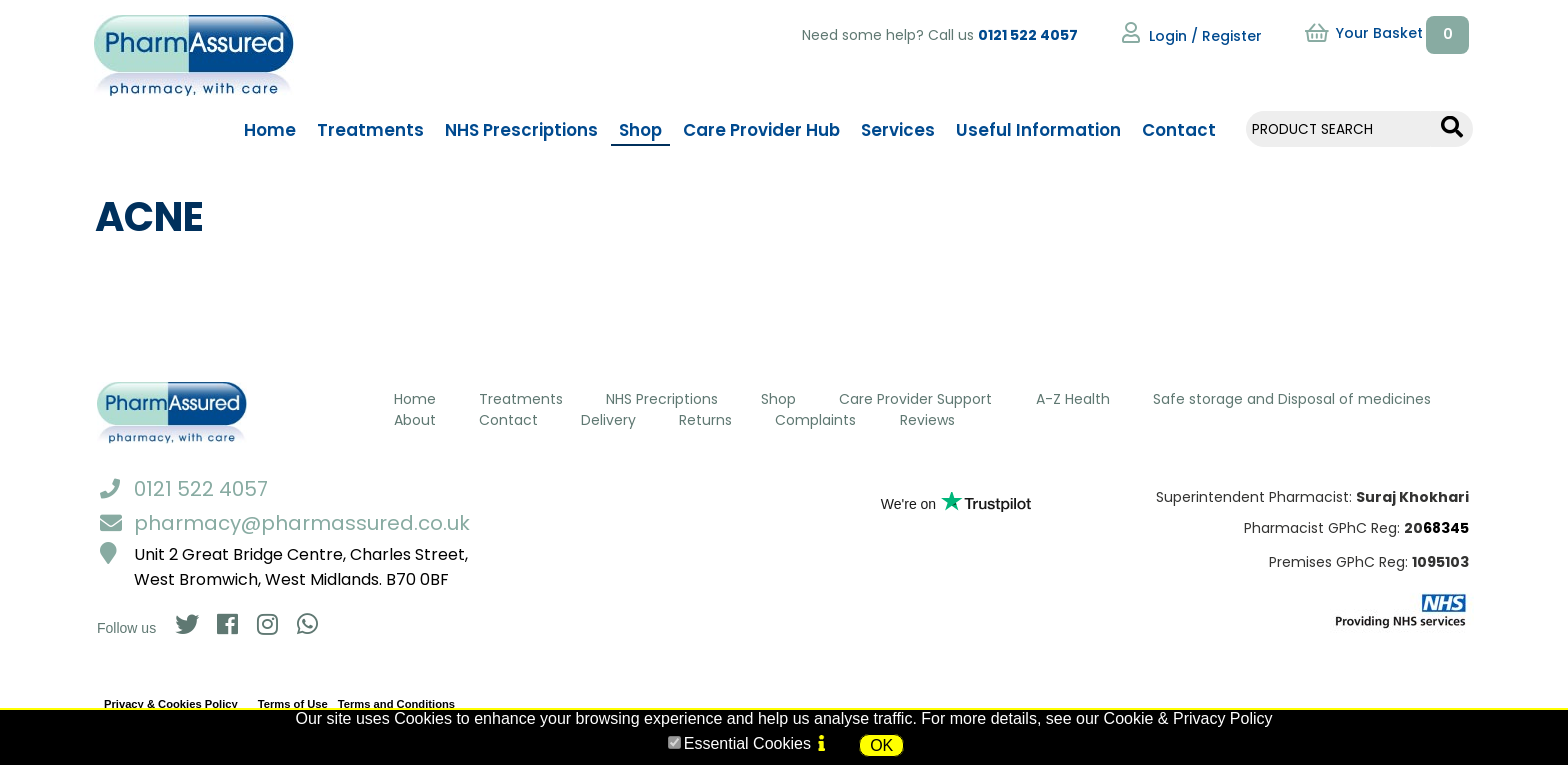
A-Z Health (1073, 399)
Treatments (521, 399)
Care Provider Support (915, 399)
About (415, 420)
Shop (778, 399)
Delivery (608, 420)
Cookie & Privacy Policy (1188, 718)
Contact (508, 420)
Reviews (927, 420)
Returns (705, 420)
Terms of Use (293, 704)
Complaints (815, 420)
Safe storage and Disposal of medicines (1292, 399)
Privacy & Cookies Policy (171, 704)
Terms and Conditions (396, 704)
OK (881, 745)
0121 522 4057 (1028, 35)
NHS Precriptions (662, 399)
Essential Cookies (747, 743)
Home (415, 399)
